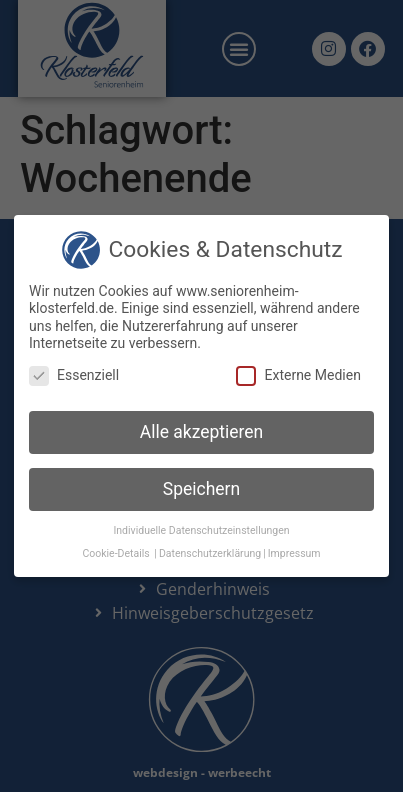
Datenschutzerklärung (210, 553)
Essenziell (74, 375)
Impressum (294, 553)
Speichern (201, 489)
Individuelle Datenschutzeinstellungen (201, 530)
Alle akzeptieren (202, 432)
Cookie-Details (115, 553)
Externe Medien (298, 375)
